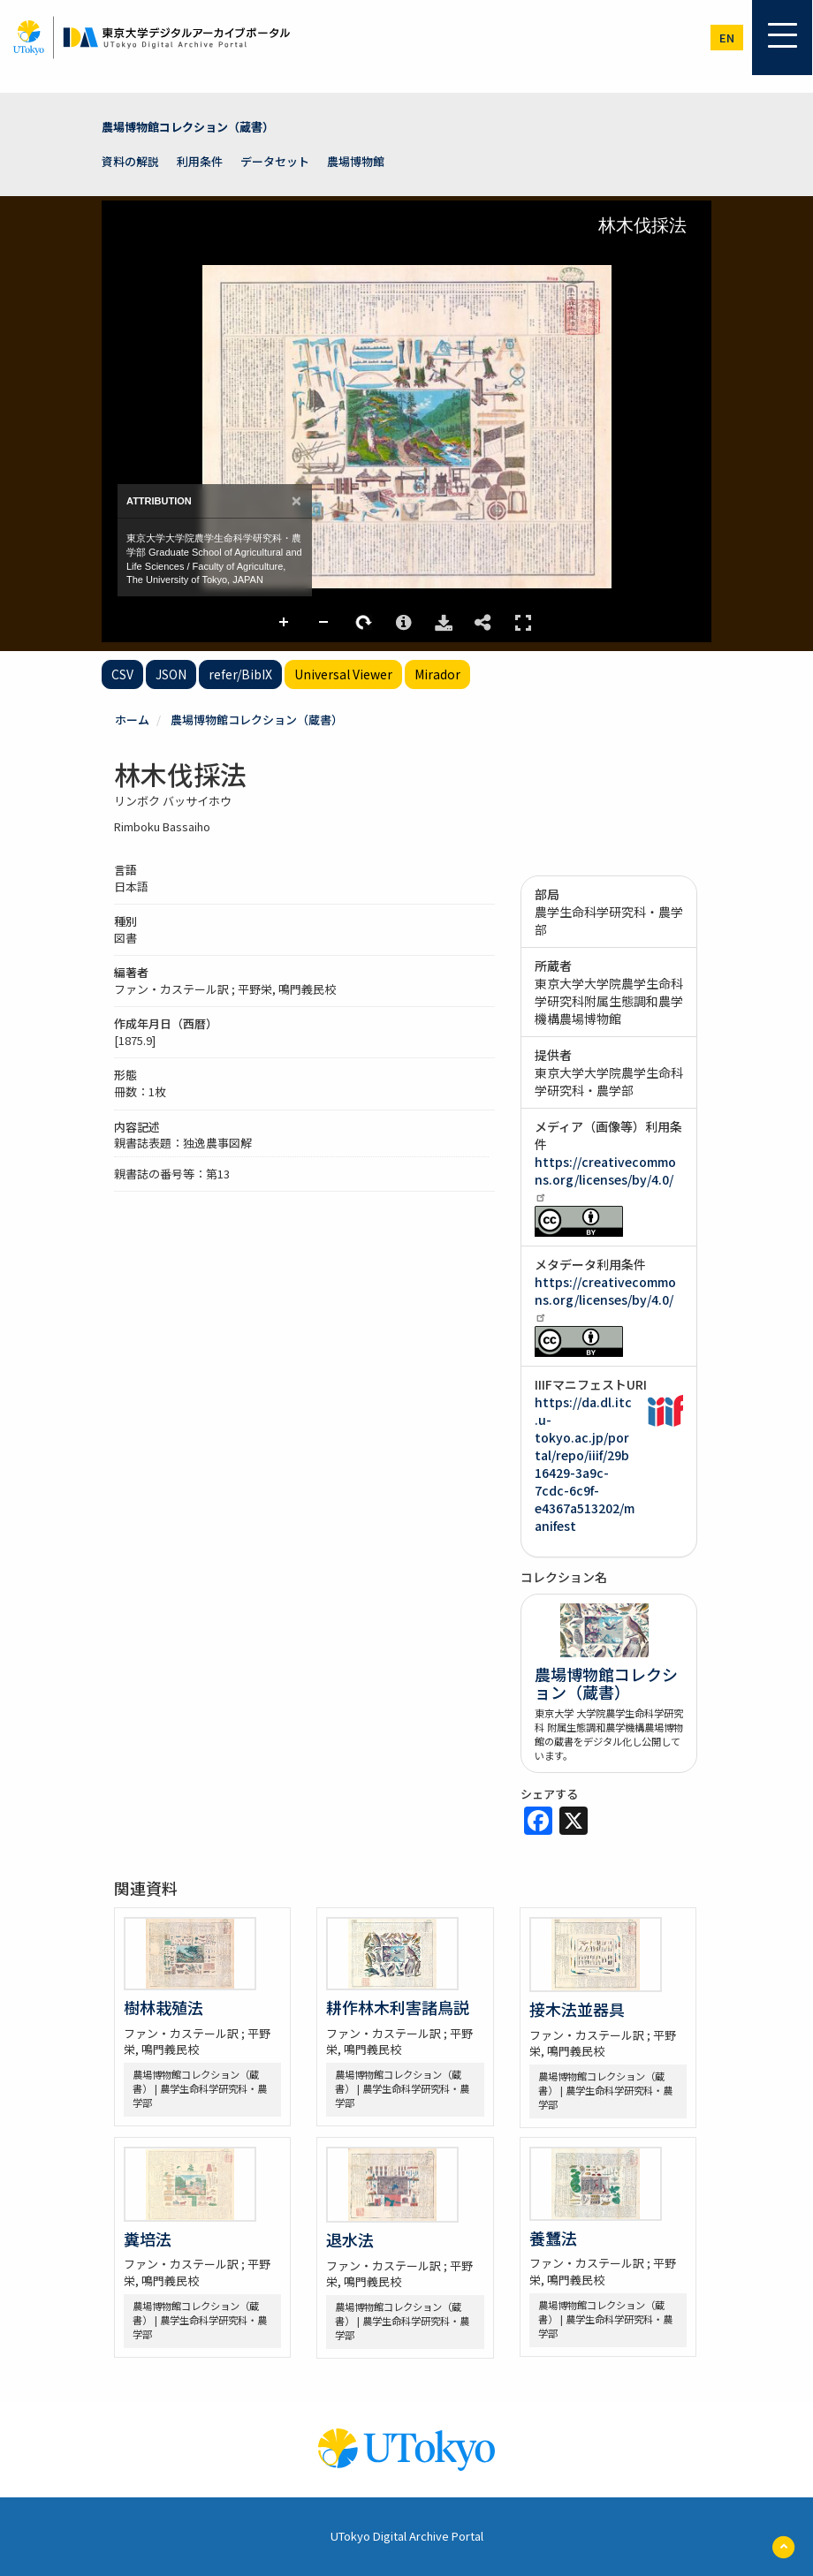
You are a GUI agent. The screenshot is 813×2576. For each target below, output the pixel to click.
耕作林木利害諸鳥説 (397, 2007)
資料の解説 (130, 161)
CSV (122, 674)
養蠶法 (553, 2237)
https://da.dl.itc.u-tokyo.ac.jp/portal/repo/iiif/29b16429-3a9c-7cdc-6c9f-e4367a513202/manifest (584, 1463)
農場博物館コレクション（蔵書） (188, 126)
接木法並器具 (577, 2008)
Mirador (437, 674)
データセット (274, 161)
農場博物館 (355, 161)
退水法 (350, 2239)
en (726, 37)
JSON (171, 674)
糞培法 (147, 2238)
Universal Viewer (343, 674)
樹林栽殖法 (163, 2007)
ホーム (132, 719)
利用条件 (200, 161)
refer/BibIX (240, 674)
